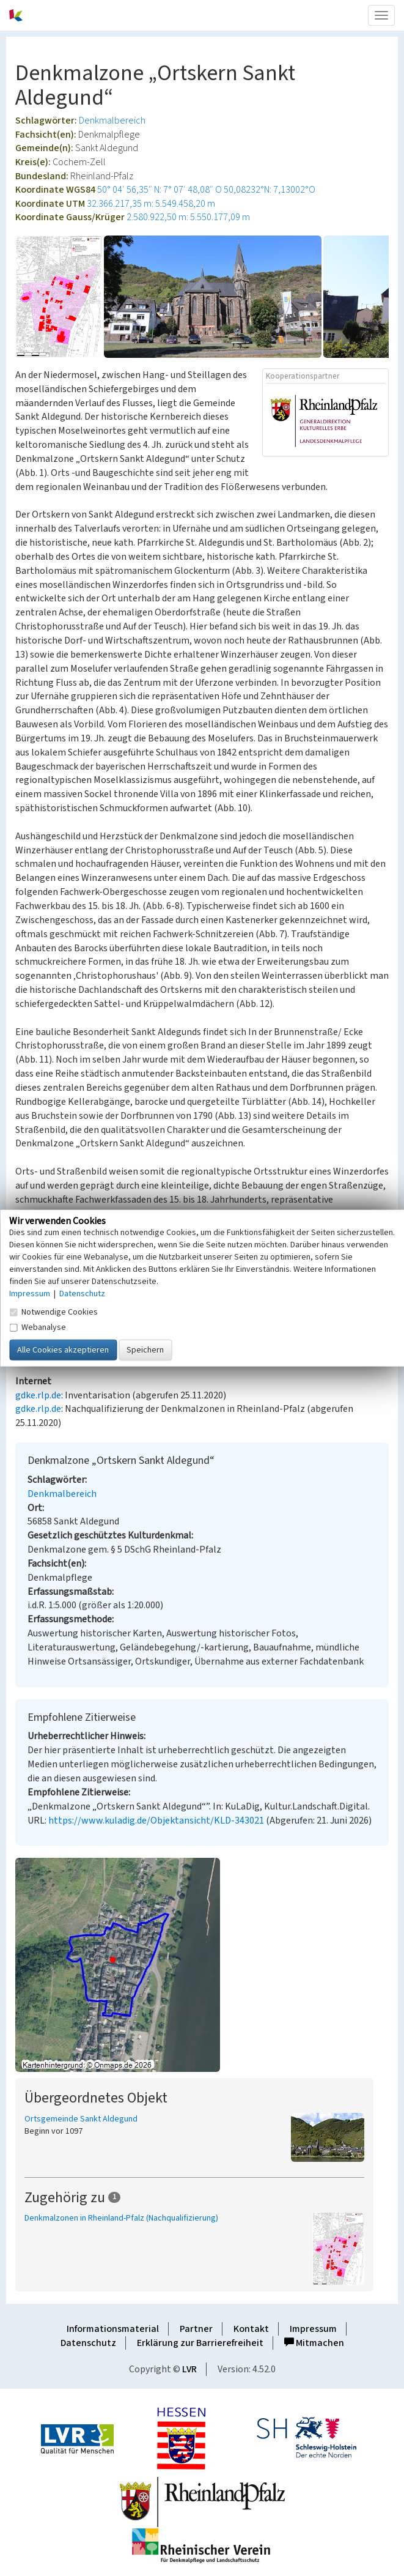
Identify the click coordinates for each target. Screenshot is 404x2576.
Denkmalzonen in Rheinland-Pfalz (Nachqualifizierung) (121, 2218)
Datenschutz (88, 2343)
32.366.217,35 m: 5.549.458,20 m (151, 203)
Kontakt (251, 2329)
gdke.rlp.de (38, 1395)
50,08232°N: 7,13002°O (269, 189)
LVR (189, 2369)
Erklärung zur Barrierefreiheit (200, 2343)
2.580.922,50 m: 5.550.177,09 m (188, 217)
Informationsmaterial (113, 2329)
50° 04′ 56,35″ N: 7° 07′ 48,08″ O (159, 189)
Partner (196, 2329)
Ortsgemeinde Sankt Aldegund (81, 2119)
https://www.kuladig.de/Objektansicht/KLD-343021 (156, 1820)
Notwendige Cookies (53, 1312)
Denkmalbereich (112, 120)
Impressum (313, 2329)
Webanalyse (37, 1327)
